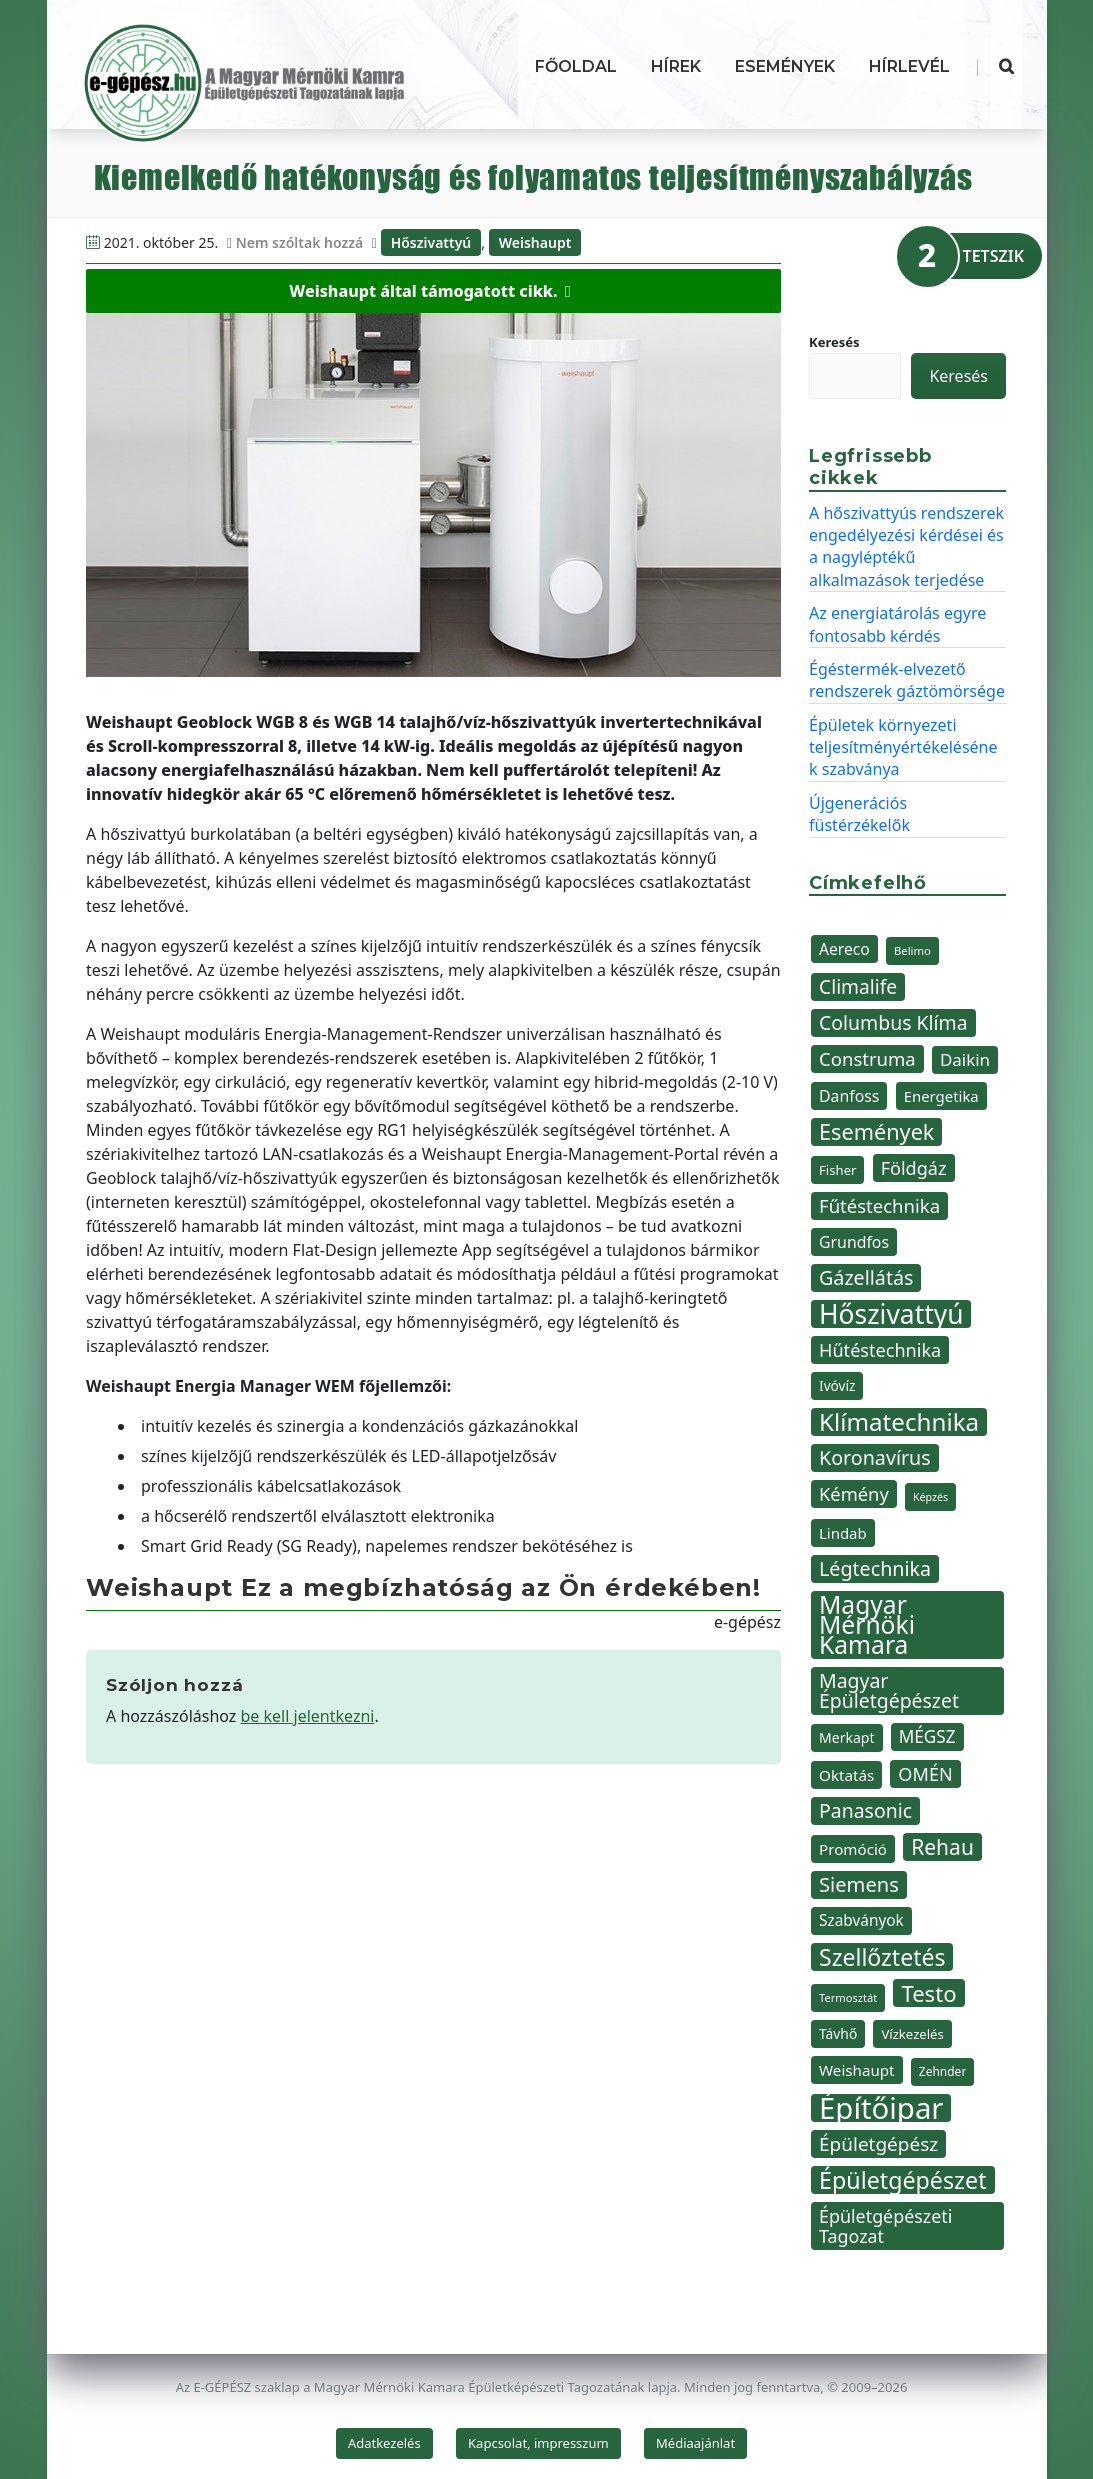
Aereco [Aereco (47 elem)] (844, 949)
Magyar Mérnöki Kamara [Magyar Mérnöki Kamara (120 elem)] (867, 1625)
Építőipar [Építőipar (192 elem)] (881, 2108)
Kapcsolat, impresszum (538, 2443)
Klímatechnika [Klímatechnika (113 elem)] (899, 1422)
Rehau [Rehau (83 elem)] (942, 1847)
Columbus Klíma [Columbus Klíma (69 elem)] (893, 1022)
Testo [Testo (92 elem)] (928, 1993)
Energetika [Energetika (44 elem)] (941, 1096)
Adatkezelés (384, 2443)
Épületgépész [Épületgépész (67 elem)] (878, 2144)
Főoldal (576, 66)
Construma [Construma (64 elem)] (867, 1058)
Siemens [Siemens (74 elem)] (859, 1884)
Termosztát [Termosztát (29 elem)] (848, 1997)
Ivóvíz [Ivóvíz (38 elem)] (837, 1385)
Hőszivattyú (431, 242)
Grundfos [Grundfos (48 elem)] (854, 1242)
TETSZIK (993, 256)
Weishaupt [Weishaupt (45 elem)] (857, 2070)
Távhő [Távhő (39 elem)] (838, 2033)
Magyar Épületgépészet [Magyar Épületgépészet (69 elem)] (889, 1690)
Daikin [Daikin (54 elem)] (965, 1059)
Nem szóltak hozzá (300, 242)
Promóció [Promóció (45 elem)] (853, 1849)
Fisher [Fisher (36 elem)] (837, 1170)
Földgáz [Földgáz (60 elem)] (914, 1168)
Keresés (834, 342)
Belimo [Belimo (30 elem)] (912, 950)
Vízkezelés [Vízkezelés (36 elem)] (912, 2034)
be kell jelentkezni (308, 1716)
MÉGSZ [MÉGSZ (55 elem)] (927, 1736)
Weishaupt (535, 242)
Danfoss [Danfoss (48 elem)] (849, 1096)
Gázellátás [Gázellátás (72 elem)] (866, 1277)
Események (785, 66)
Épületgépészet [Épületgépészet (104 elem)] (903, 2180)
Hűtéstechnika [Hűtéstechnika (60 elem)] (880, 1350)
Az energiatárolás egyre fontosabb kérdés (897, 624)
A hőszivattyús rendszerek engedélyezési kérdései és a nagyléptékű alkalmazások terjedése (906, 546)
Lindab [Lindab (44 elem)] (843, 1533)
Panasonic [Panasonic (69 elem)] (865, 1810)
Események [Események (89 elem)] (876, 1132)
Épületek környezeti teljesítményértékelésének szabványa (903, 747)
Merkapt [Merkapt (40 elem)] (847, 1737)
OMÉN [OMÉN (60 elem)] (925, 1774)
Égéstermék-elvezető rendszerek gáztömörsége (907, 680)
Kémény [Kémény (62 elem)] (854, 1493)
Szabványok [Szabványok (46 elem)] (861, 1920)
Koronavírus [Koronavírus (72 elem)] (875, 1457)
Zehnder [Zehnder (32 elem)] (943, 2071)
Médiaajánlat (695, 2443)
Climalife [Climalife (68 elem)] (858, 986)
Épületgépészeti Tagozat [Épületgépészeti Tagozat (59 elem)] (885, 2226)
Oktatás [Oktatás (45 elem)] (846, 1775)
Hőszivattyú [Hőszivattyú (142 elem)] (891, 1314)
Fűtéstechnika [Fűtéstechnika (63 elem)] (879, 1205)
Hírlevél (909, 66)
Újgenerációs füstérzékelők (859, 814)
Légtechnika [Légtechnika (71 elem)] (875, 1568)
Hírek (676, 66)
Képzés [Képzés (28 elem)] (930, 1497)
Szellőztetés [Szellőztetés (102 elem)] (882, 1957)
